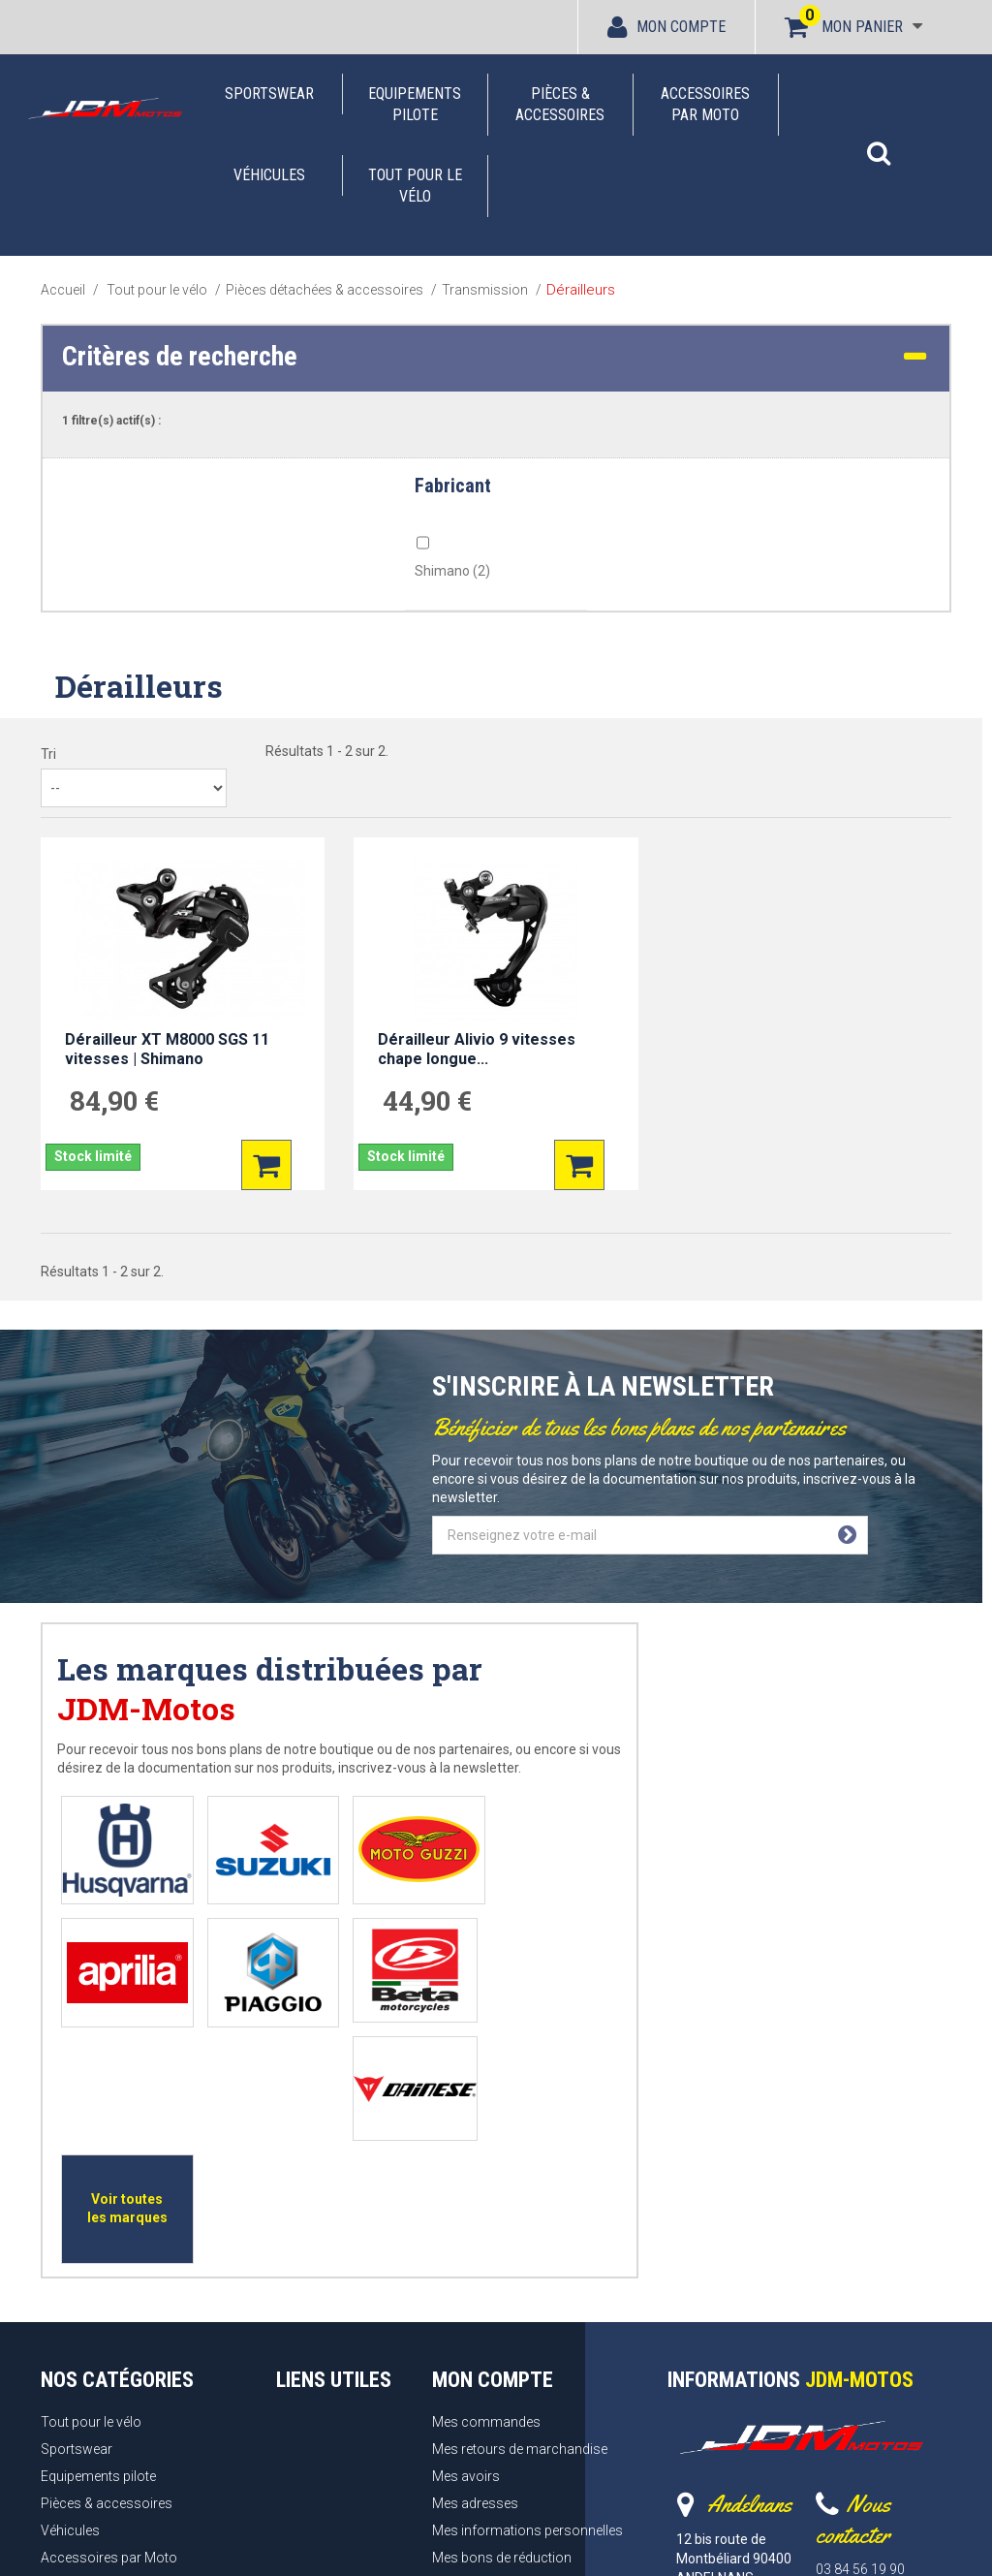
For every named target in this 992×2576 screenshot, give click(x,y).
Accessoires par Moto (705, 104)
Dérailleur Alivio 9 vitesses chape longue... (476, 1049)
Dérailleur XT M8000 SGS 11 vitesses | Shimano (167, 1049)
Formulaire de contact (883, 2344)
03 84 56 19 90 (860, 2324)
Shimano (452, 571)
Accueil (63, 290)
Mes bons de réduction (502, 2312)
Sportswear (269, 93)
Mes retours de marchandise (519, 2204)
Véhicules (269, 175)
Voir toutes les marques (536, 1966)
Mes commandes (486, 2176)
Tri (48, 754)
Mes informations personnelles (527, 2285)
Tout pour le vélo (415, 185)
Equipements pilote (414, 104)
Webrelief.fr (715, 2543)
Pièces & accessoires (559, 104)
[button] (878, 143)
